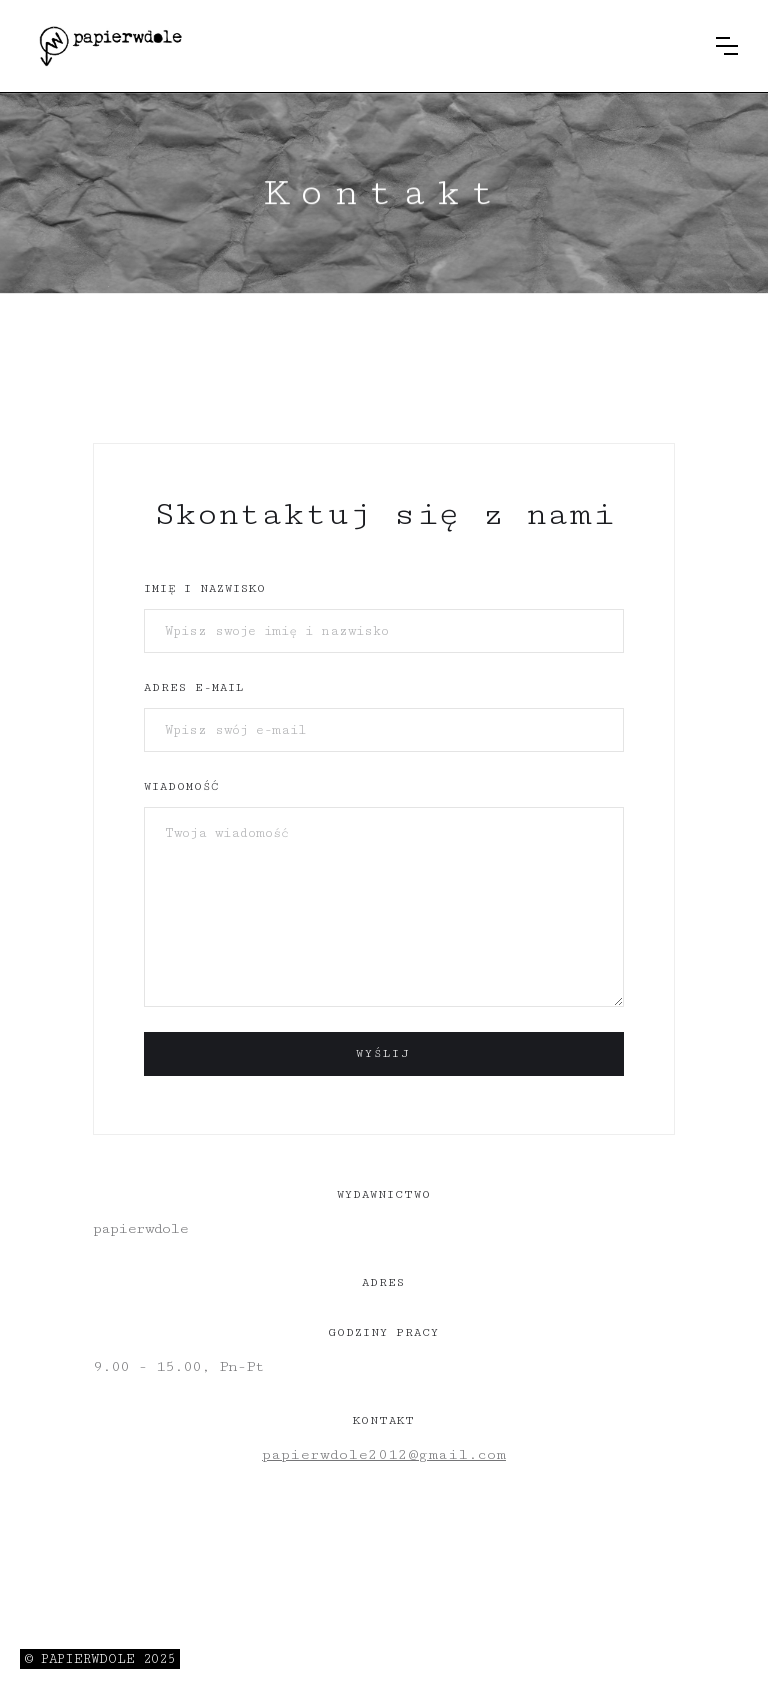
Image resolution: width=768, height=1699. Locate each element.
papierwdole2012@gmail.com (384, 1454)
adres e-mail (194, 687)
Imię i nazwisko (205, 588)
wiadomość (181, 786)
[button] (727, 46)
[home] (110, 46)
